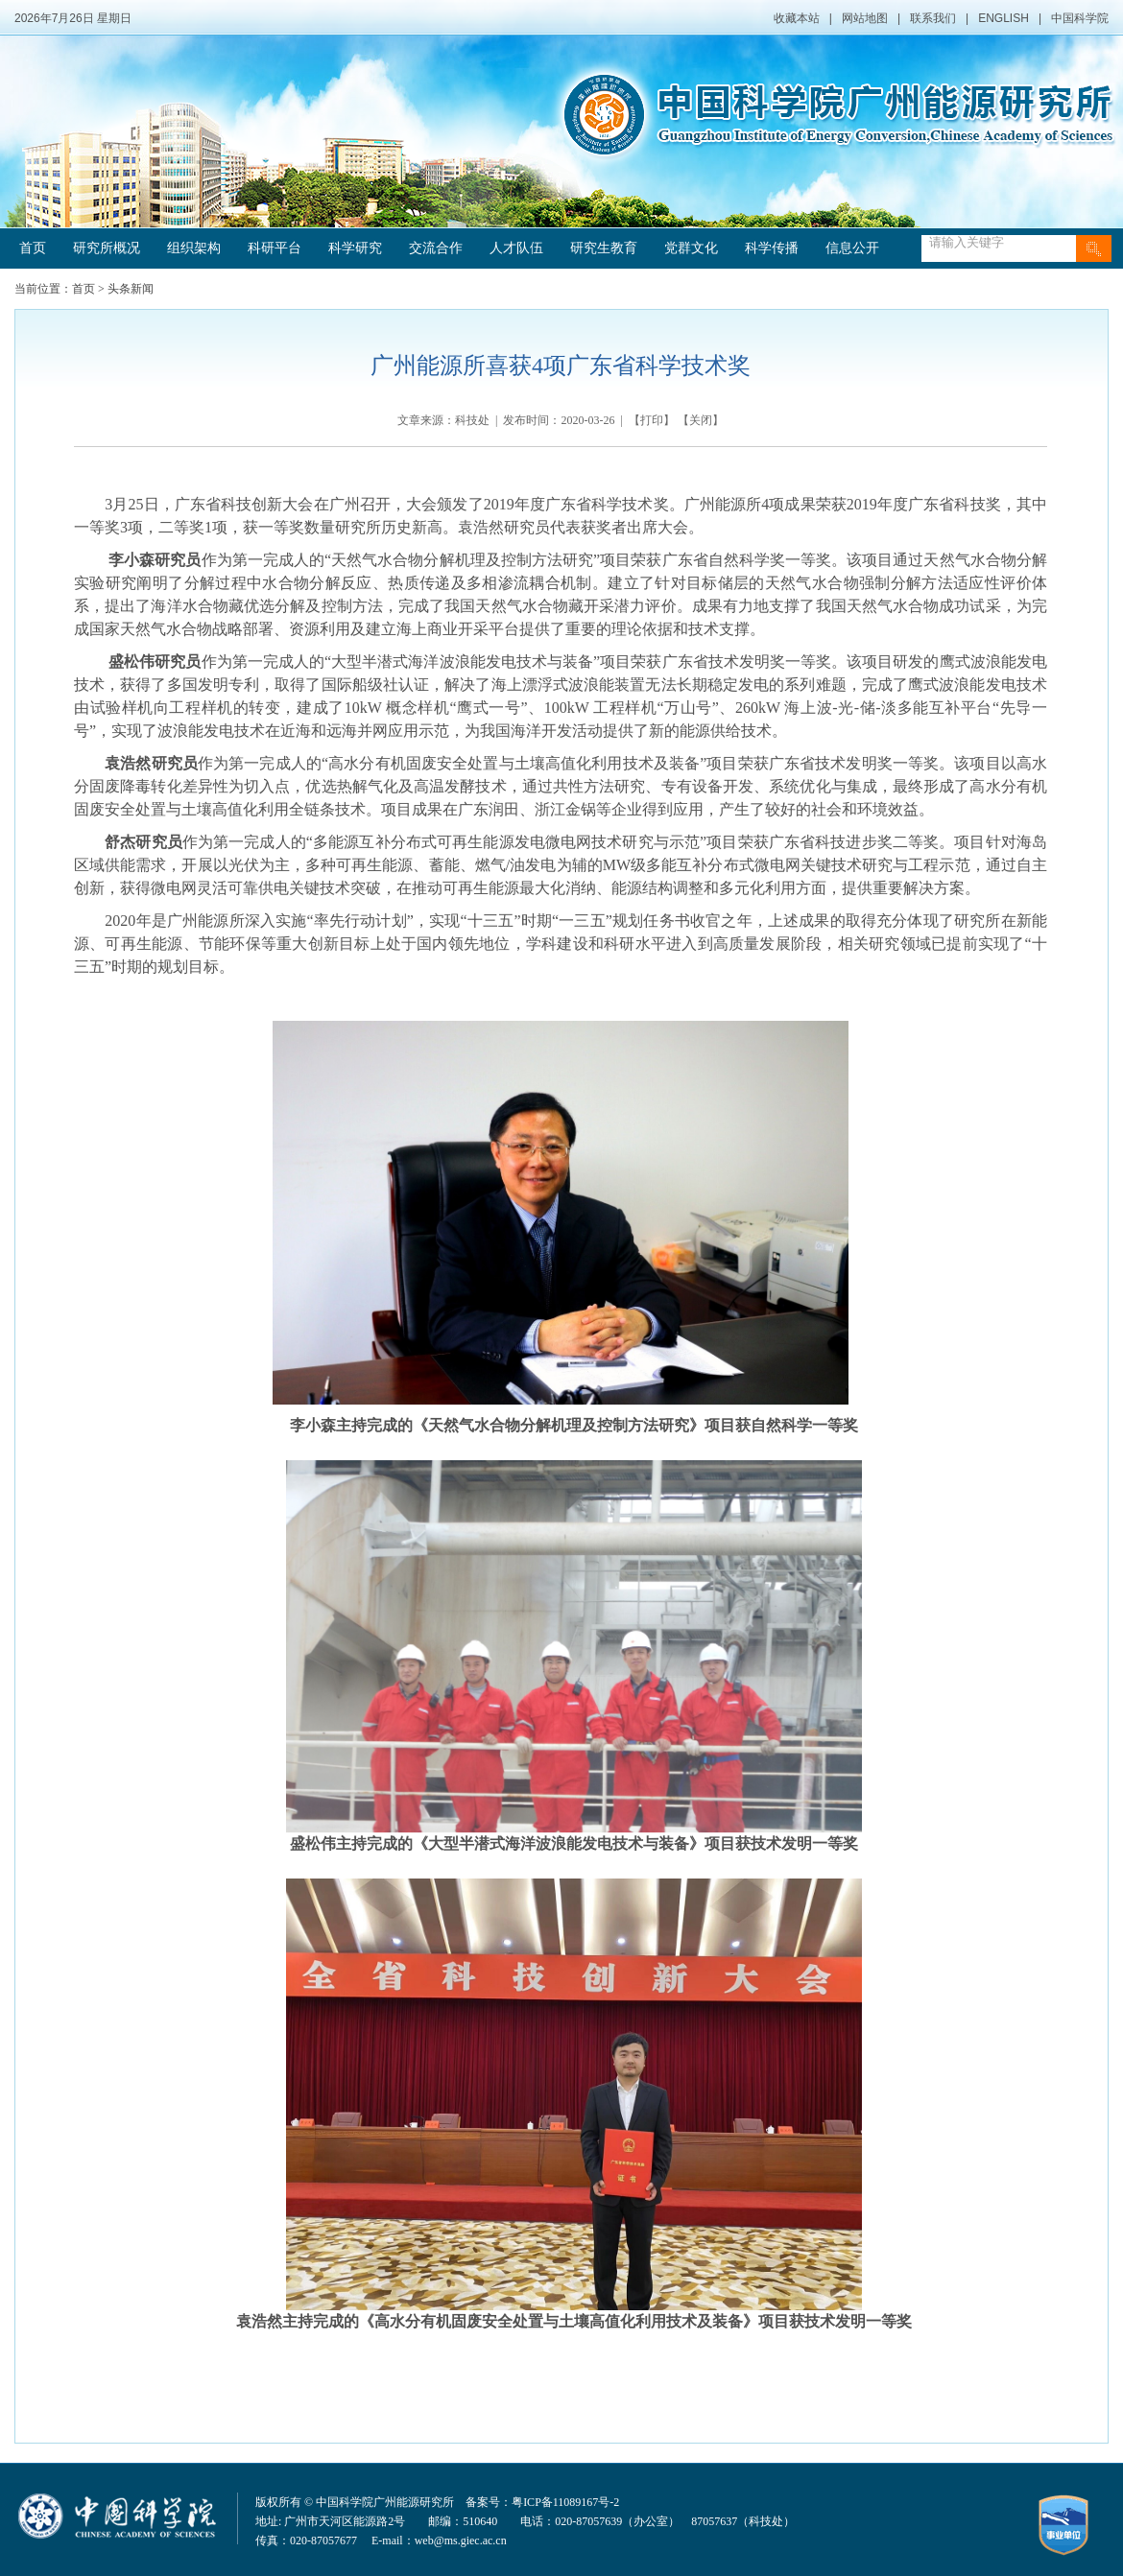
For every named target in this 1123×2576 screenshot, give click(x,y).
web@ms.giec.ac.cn (461, 2540)
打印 (651, 420)
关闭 (700, 420)
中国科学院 (1080, 18)
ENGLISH (1003, 18)
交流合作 (436, 248)
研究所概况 (106, 248)
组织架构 (194, 248)
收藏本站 (797, 18)
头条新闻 (131, 288)
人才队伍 (516, 248)
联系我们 (933, 18)
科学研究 (355, 248)
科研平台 (274, 248)
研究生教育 (603, 248)
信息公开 (852, 248)
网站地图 (865, 18)
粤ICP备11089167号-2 (565, 2502)
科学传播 (772, 248)
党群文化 (691, 248)
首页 (32, 248)
